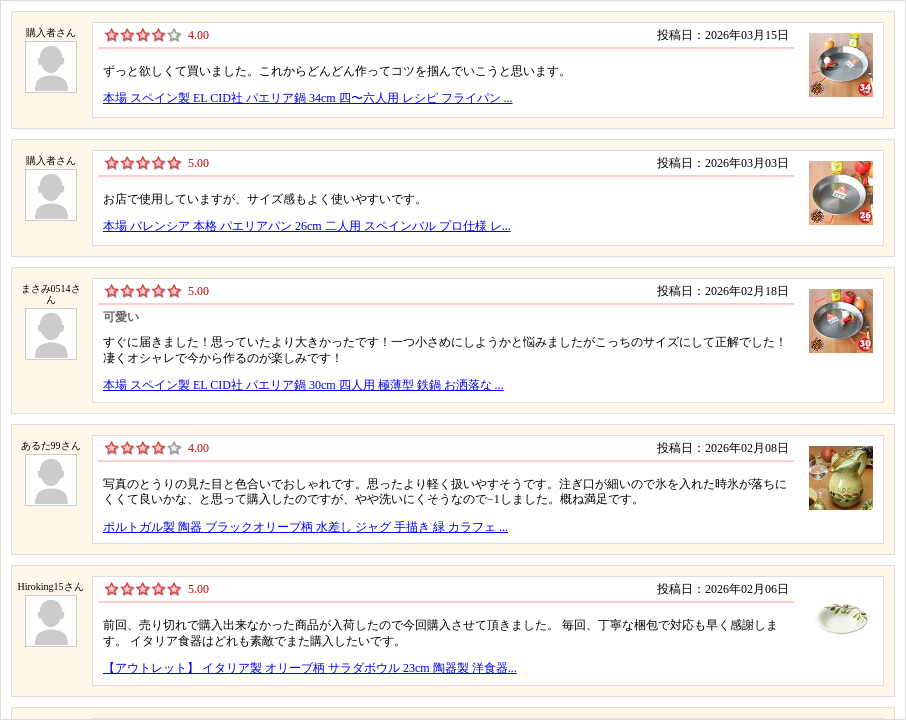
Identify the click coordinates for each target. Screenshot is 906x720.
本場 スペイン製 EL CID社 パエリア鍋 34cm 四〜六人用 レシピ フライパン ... (308, 98)
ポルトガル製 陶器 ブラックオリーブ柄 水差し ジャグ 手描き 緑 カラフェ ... (305, 527)
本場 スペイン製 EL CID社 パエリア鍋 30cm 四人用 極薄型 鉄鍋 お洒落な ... (303, 385)
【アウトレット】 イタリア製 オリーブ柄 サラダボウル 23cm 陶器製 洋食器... (310, 668)
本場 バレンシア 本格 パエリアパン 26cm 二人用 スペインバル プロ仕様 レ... (307, 226)
